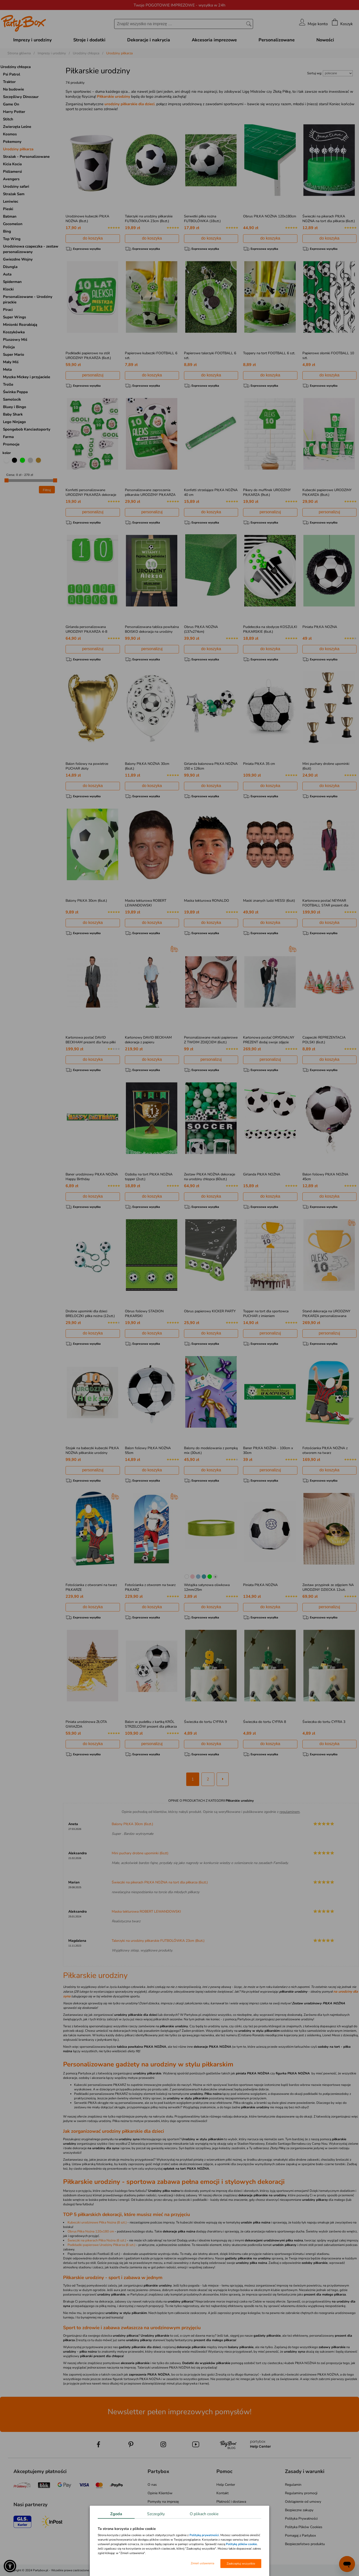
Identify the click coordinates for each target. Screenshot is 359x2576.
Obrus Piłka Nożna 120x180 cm (91, 2231)
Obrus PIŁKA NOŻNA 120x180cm (269, 216)
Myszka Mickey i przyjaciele (26, 376)
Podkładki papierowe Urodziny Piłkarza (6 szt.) (101, 2245)
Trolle (8, 384)
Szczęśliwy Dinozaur (21, 96)
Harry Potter (14, 111)
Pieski (8, 208)
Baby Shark (13, 414)
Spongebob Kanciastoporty (26, 429)
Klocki (8, 289)
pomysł (327, 1991)
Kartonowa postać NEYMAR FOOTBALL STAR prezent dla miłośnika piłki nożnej (325, 905)
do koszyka (93, 238)
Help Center (225, 2484)
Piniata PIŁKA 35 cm (259, 763)
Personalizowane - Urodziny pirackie (27, 299)
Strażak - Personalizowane (26, 156)
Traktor (9, 81)
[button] (10, 2566)
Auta (7, 274)
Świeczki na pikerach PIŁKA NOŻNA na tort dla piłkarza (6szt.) (328, 218)
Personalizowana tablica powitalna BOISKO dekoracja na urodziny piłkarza (152, 631)
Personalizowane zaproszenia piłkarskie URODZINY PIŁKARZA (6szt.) (150, 495)
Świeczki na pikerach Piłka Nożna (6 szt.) (97, 2240)
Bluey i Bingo (14, 406)
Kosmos (10, 134)
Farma (8, 436)
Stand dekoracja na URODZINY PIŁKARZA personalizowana (326, 1313)
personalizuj (92, 375)
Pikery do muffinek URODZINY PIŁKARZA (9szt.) (267, 492)
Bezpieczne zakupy (299, 2510)
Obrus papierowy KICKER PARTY (210, 1311)
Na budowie (13, 89)
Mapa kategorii (159, 2535)
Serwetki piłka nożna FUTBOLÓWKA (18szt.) (202, 218)
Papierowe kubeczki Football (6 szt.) (94, 2254)
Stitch (8, 119)
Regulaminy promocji (301, 2493)
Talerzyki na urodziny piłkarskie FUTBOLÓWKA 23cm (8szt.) (149, 218)
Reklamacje (225, 2518)
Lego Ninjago (14, 421)
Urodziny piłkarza (18, 149)
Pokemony (12, 141)
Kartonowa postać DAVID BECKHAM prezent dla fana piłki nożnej (91, 1042)
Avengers (11, 179)
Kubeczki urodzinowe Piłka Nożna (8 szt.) (97, 2222)
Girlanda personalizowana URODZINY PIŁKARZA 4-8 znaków (86, 631)
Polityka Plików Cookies (303, 2527)
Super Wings (14, 317)
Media (152, 2527)
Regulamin (293, 2484)
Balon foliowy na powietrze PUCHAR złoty (87, 766)
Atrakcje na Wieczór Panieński (171, 2510)
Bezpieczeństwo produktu (305, 2544)
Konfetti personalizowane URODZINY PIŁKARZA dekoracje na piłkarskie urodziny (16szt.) (91, 495)
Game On (11, 104)
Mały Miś (10, 361)
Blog (151, 2518)
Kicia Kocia (12, 164)
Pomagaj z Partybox (300, 2535)
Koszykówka (14, 332)
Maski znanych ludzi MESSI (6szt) (269, 900)
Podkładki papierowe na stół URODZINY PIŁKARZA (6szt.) (88, 355)
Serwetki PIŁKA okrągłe (91, 2103)
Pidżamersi (12, 171)
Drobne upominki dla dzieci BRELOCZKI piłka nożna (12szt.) (90, 1313)
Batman (9, 216)
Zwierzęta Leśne (17, 126)
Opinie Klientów (160, 2493)
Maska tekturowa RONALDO (206, 900)
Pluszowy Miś (15, 339)
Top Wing (11, 238)
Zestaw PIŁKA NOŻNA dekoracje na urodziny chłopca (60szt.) (209, 1176)
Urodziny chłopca (15, 66)
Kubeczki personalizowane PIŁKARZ (100, 2085)
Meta (7, 369)
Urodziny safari (16, 186)
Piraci (8, 309)
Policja (9, 347)
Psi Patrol (11, 74)
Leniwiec (10, 201)
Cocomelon (12, 223)
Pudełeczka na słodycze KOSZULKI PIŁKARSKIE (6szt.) (270, 629)
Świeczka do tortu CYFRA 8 (264, 1721)
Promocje (11, 444)
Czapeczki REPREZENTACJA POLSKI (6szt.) (324, 1040)
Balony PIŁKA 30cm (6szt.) (86, 900)
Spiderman (12, 281)
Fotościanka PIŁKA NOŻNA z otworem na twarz (325, 1450)
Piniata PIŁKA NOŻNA (319, 626)
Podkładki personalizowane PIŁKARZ (101, 2094)
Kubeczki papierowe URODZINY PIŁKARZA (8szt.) (327, 492)
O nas (152, 2484)
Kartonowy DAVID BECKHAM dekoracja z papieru (148, 1040)
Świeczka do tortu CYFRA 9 (205, 1721)
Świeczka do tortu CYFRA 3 (323, 1721)
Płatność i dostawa (231, 2501)
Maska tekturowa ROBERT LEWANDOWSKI (145, 903)
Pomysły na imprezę (163, 2501)
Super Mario (13, 354)
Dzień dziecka (149, 2003)
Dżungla (10, 266)
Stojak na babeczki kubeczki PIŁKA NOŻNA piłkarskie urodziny (92, 1450)
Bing (7, 231)
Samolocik (12, 399)
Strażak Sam (13, 193)
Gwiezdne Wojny (18, 259)
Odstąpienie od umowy (303, 2501)
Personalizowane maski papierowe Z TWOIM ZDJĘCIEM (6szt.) (211, 1040)
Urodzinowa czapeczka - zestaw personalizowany (30, 249)
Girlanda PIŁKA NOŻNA (261, 1174)
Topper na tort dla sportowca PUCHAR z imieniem (265, 1313)
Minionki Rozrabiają (20, 324)
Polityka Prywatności (301, 2518)
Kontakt (222, 2493)
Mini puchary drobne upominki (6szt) (140, 1853)
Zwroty (222, 2510)
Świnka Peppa (15, 391)
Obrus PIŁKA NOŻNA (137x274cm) (201, 629)
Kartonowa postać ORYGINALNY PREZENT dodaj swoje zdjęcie (268, 1040)
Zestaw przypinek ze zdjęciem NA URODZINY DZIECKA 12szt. (328, 1587)
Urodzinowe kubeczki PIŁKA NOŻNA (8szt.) (87, 218)
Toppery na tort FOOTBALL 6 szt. (269, 353)
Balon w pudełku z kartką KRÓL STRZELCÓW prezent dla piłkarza (151, 1724)
